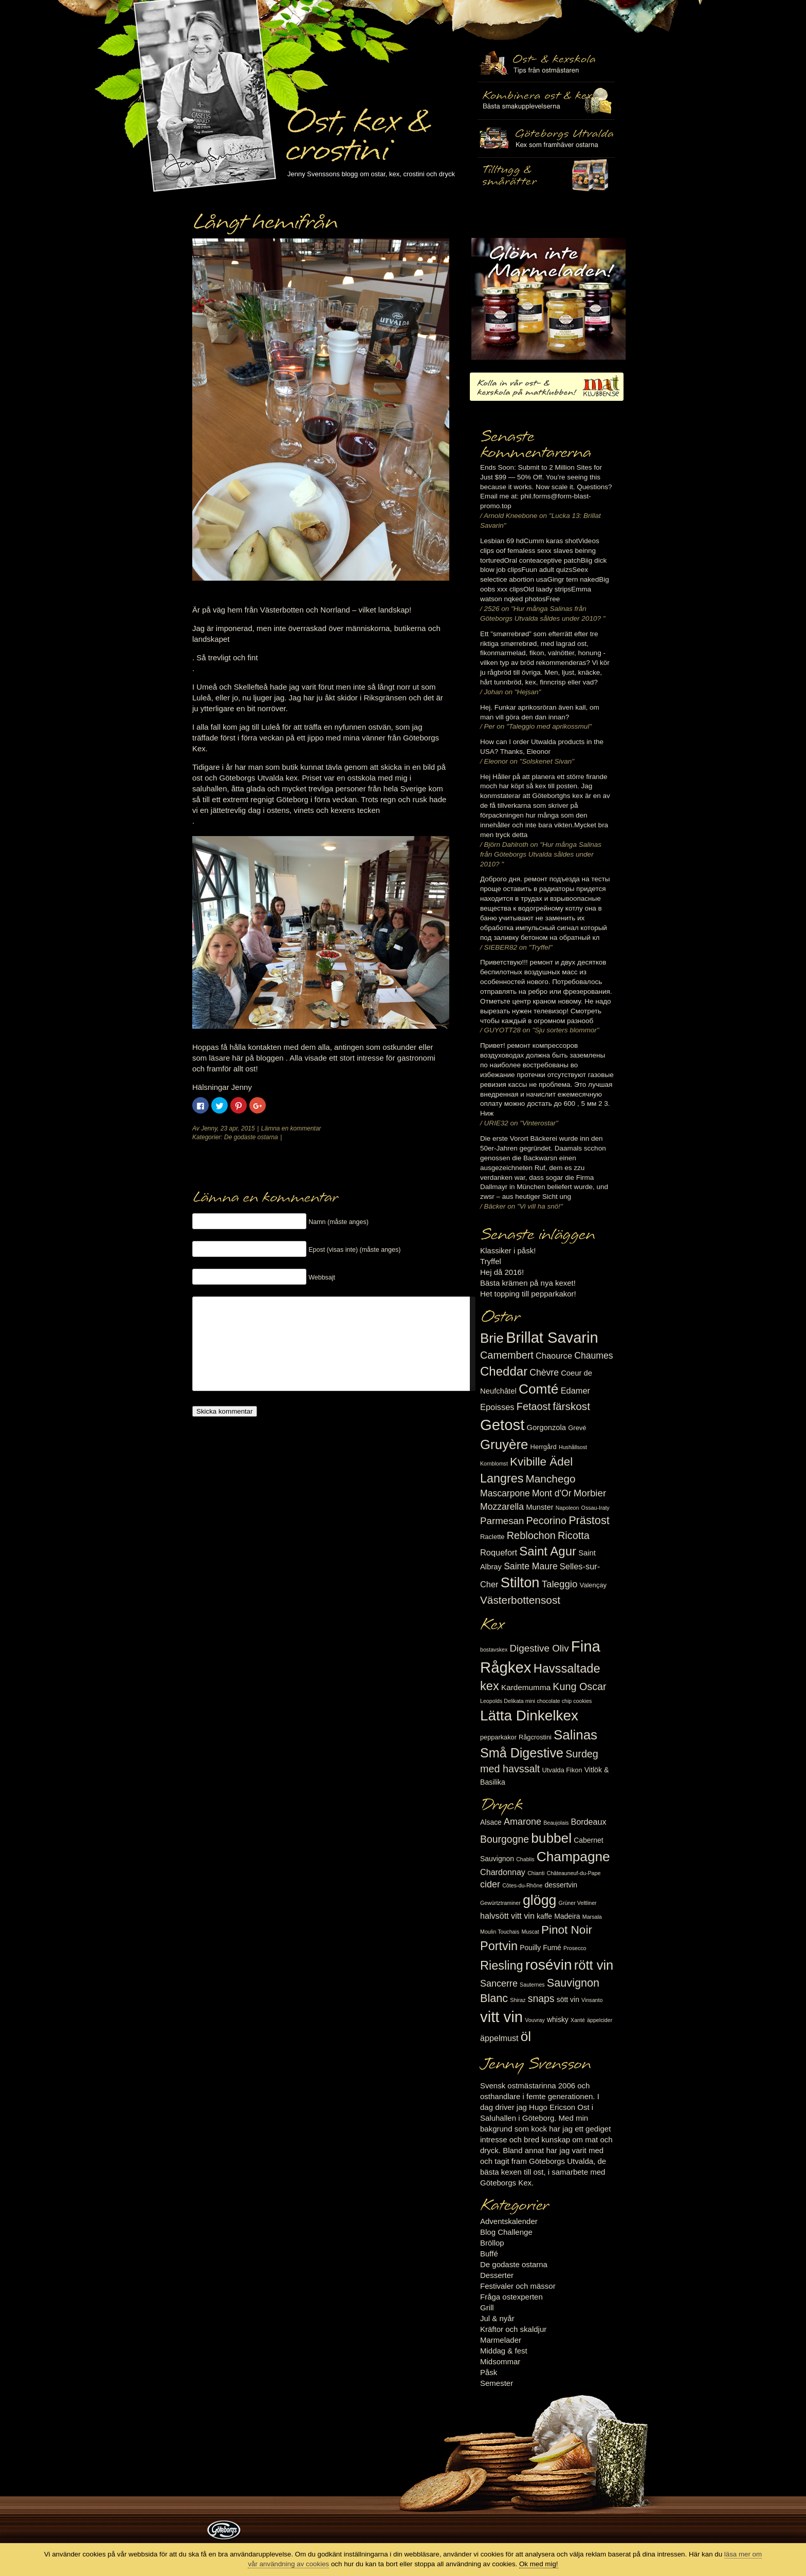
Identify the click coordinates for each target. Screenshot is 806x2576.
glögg (540, 1900)
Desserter (497, 2275)
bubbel (551, 1838)
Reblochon (531, 1535)
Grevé (577, 1428)
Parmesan (502, 1520)
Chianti (535, 1873)
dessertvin (561, 1885)
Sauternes (532, 1984)
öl (526, 2036)
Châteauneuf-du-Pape (573, 1873)
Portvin (499, 1946)
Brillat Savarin (552, 1337)
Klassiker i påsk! (508, 1250)
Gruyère (504, 1444)
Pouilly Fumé (540, 1947)
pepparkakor (498, 1737)
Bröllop (492, 2242)
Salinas (575, 1735)
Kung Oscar (579, 1686)
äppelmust (499, 2038)
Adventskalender (509, 2221)
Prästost (589, 1520)
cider (490, 1884)
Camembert (507, 1355)
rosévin (548, 1964)
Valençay (593, 1585)
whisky (558, 2019)
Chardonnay (502, 1872)
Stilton (520, 1582)
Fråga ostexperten (511, 2296)
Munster (539, 1507)
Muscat (530, 1932)
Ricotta (574, 1535)
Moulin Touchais (499, 1932)
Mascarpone (505, 1493)
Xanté (578, 2020)
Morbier (590, 1493)
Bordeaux (589, 1821)
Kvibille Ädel (541, 1461)
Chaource (554, 1355)
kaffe (544, 1916)
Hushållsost (573, 1447)
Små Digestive (521, 1753)
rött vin (593, 1965)
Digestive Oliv (539, 1648)
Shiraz (517, 2000)
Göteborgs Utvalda (546, 138)
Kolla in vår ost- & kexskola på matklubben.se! (547, 387)
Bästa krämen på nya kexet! (528, 1282)
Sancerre (499, 1983)
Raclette (492, 1537)
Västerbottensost (520, 1600)
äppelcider (599, 2020)
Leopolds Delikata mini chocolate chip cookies (536, 1701)
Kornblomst (494, 1463)
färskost (571, 1406)
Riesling (501, 1965)
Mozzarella (502, 1507)
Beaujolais (556, 1823)
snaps (541, 1998)
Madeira (567, 1916)
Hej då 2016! (502, 1272)
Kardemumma (526, 1687)
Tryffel (490, 1261)
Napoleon (567, 1508)
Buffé (489, 2253)
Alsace (491, 1822)
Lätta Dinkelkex (529, 1715)
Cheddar (503, 1371)
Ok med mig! (538, 2564)
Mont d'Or (552, 1493)
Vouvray (535, 2020)
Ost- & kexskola (546, 63)
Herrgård (543, 1447)
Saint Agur (547, 1551)
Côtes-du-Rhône (522, 1885)
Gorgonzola (546, 1427)
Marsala (592, 1917)
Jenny (209, 1128)
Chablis (525, 1859)
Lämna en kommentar (291, 1128)
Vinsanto (591, 2000)
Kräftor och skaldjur (513, 2329)
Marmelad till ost (548, 299)
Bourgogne (504, 1839)
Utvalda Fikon (562, 1770)
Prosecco (574, 1948)
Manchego (550, 1479)
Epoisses (497, 1407)
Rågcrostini (535, 1737)
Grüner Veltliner (578, 1903)
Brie (492, 1338)
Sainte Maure (531, 1566)
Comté (539, 1389)
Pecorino (546, 1520)
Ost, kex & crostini (357, 129)
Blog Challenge (506, 2232)
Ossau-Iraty (595, 1508)
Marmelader (500, 2340)
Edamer (575, 1390)
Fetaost (534, 1406)
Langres (501, 1478)
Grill (487, 2307)
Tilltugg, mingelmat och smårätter (546, 101)
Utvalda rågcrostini (546, 176)
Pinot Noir (566, 1929)
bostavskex (493, 1649)
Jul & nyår (497, 2318)
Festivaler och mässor (518, 2286)
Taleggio (560, 1584)
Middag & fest (503, 2350)
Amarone (522, 1822)
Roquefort (498, 1552)
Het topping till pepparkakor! (528, 1293)
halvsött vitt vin (507, 1915)
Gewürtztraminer (500, 1903)
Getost (502, 1424)
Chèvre (544, 1372)
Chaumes (593, 1355)
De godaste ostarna (251, 1137)
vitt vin (501, 2016)
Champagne (573, 1856)
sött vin (568, 1999)
